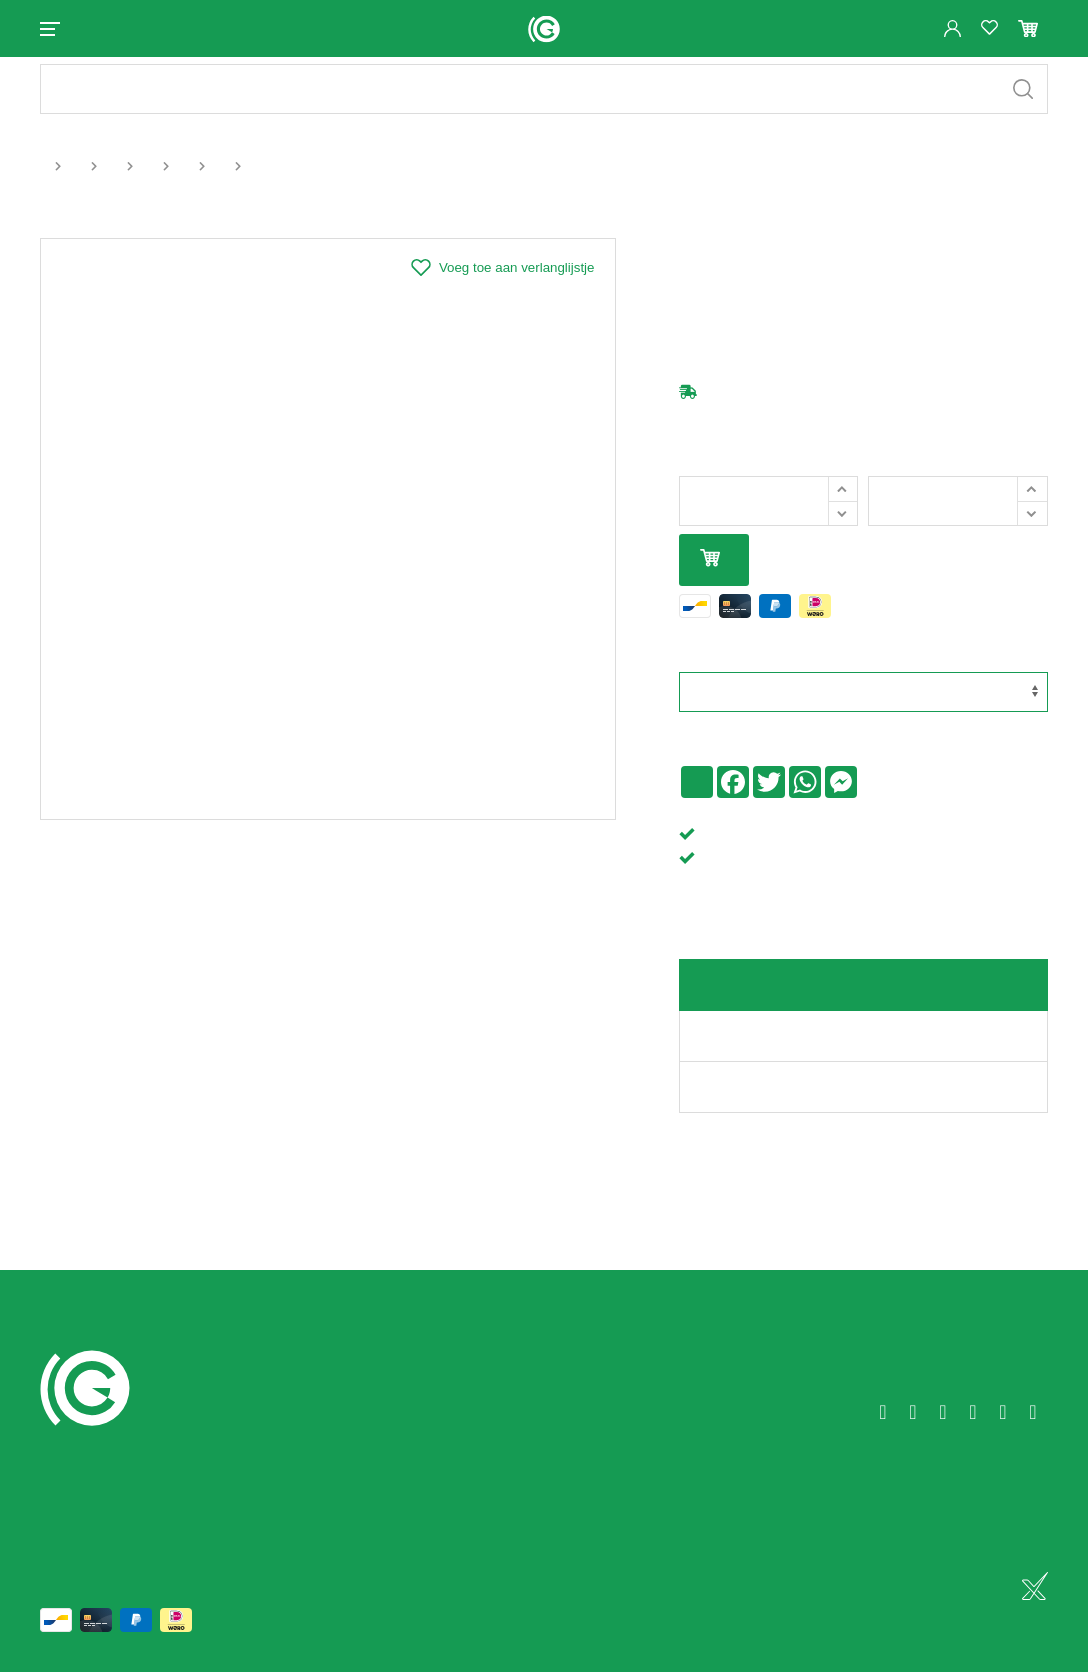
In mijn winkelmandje (710, 576)
